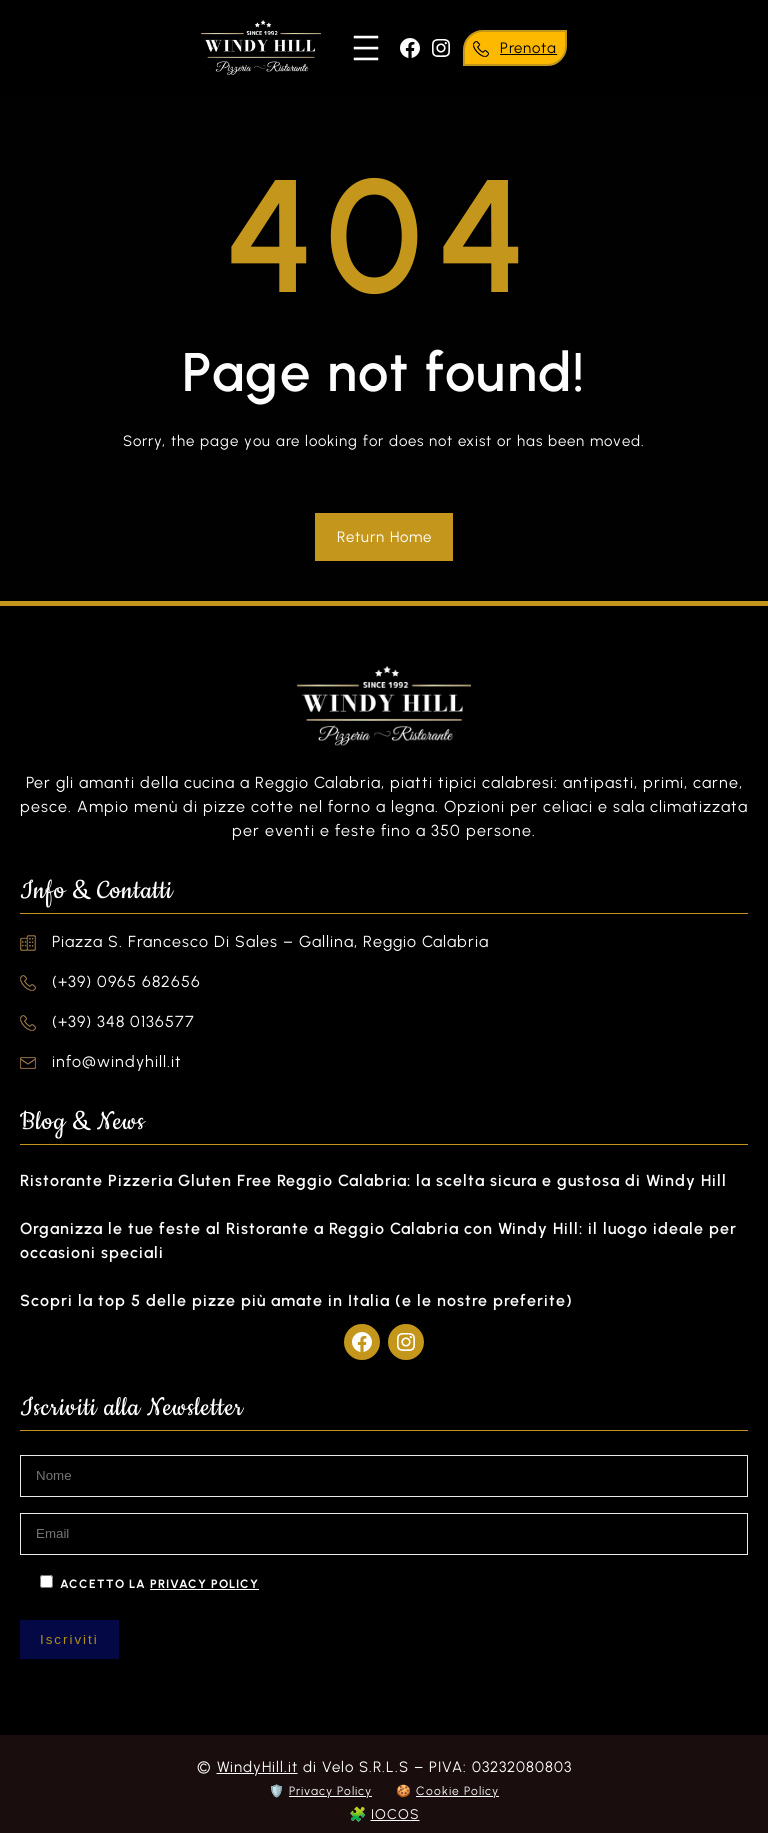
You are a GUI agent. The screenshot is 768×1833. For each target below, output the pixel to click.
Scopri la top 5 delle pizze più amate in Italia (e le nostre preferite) (296, 1300)
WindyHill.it (257, 1767)
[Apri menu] (366, 48)
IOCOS (395, 1814)
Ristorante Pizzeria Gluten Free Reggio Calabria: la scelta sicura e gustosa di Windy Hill (373, 1180)
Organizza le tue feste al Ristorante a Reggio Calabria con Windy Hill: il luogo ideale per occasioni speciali (378, 1240)
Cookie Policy (457, 1791)
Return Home (384, 537)
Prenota (528, 48)
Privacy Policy (330, 1791)
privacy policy (204, 1584)
